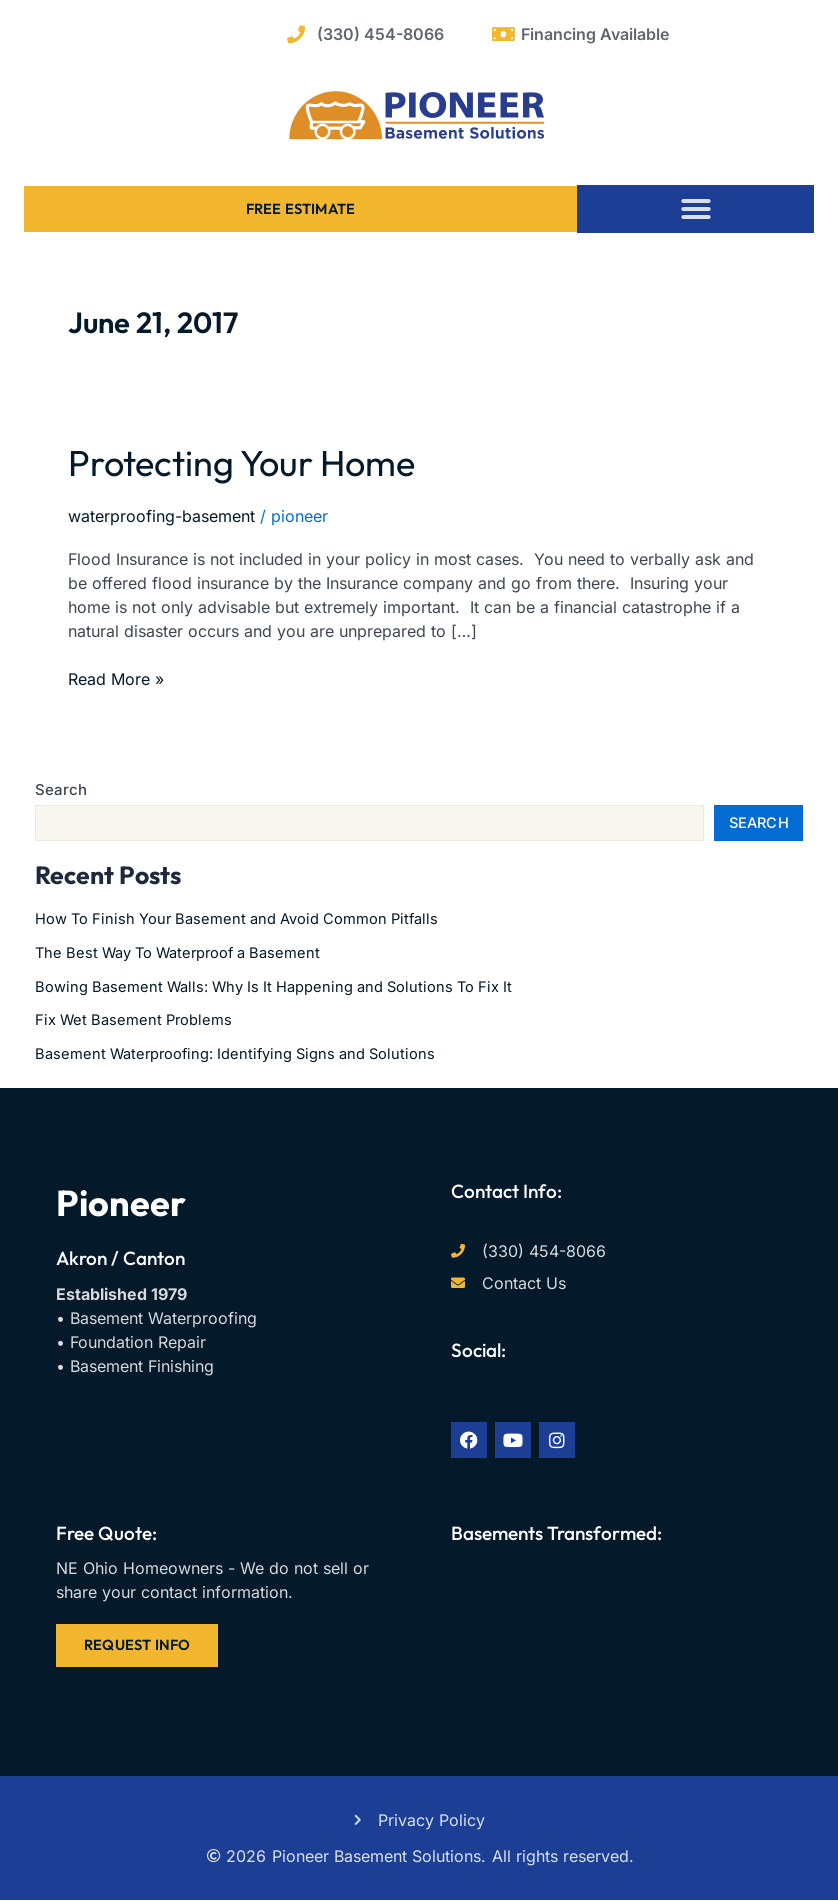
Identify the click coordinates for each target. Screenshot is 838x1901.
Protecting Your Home (241, 462)
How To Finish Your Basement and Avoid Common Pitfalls (236, 919)
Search (61, 789)
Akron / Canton (120, 1258)
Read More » (116, 678)
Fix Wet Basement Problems (133, 1020)
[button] (696, 209)
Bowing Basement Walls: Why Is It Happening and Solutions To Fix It (273, 987)
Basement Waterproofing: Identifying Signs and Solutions (235, 1054)
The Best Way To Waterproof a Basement (177, 953)
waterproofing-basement (161, 516)
